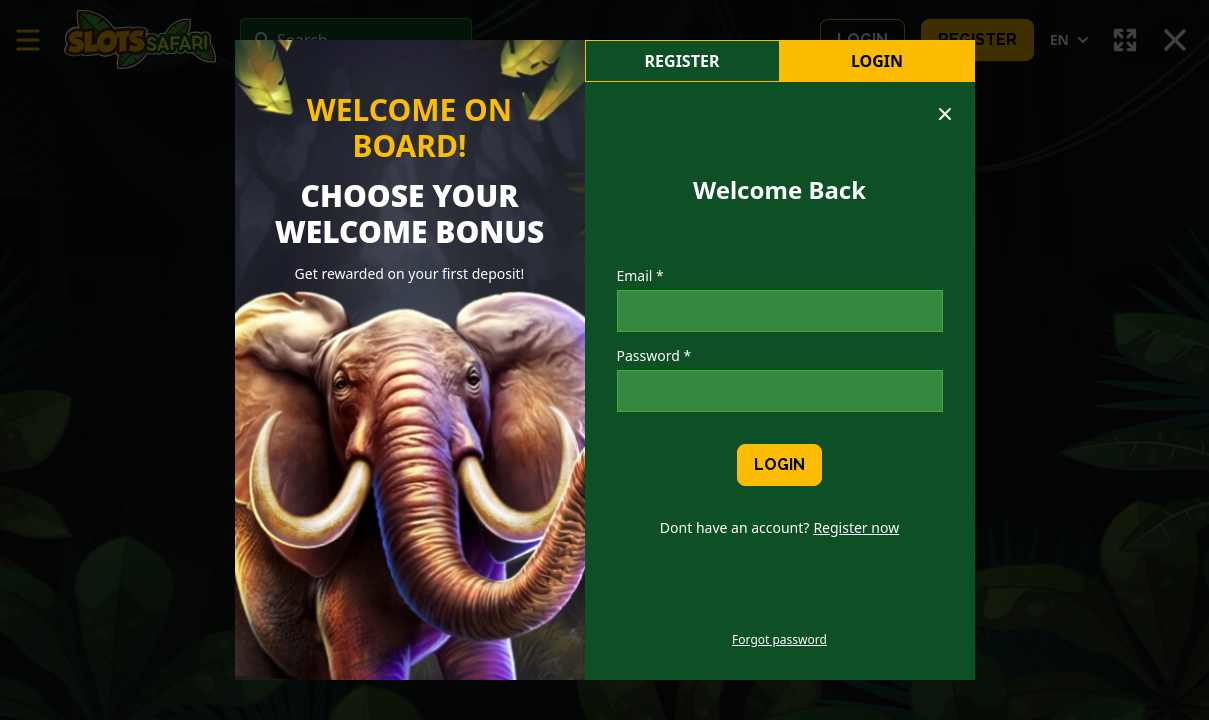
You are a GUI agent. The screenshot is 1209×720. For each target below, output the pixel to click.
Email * (640, 275)
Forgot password (779, 640)
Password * (654, 355)
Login (877, 61)
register (682, 61)
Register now (856, 527)
